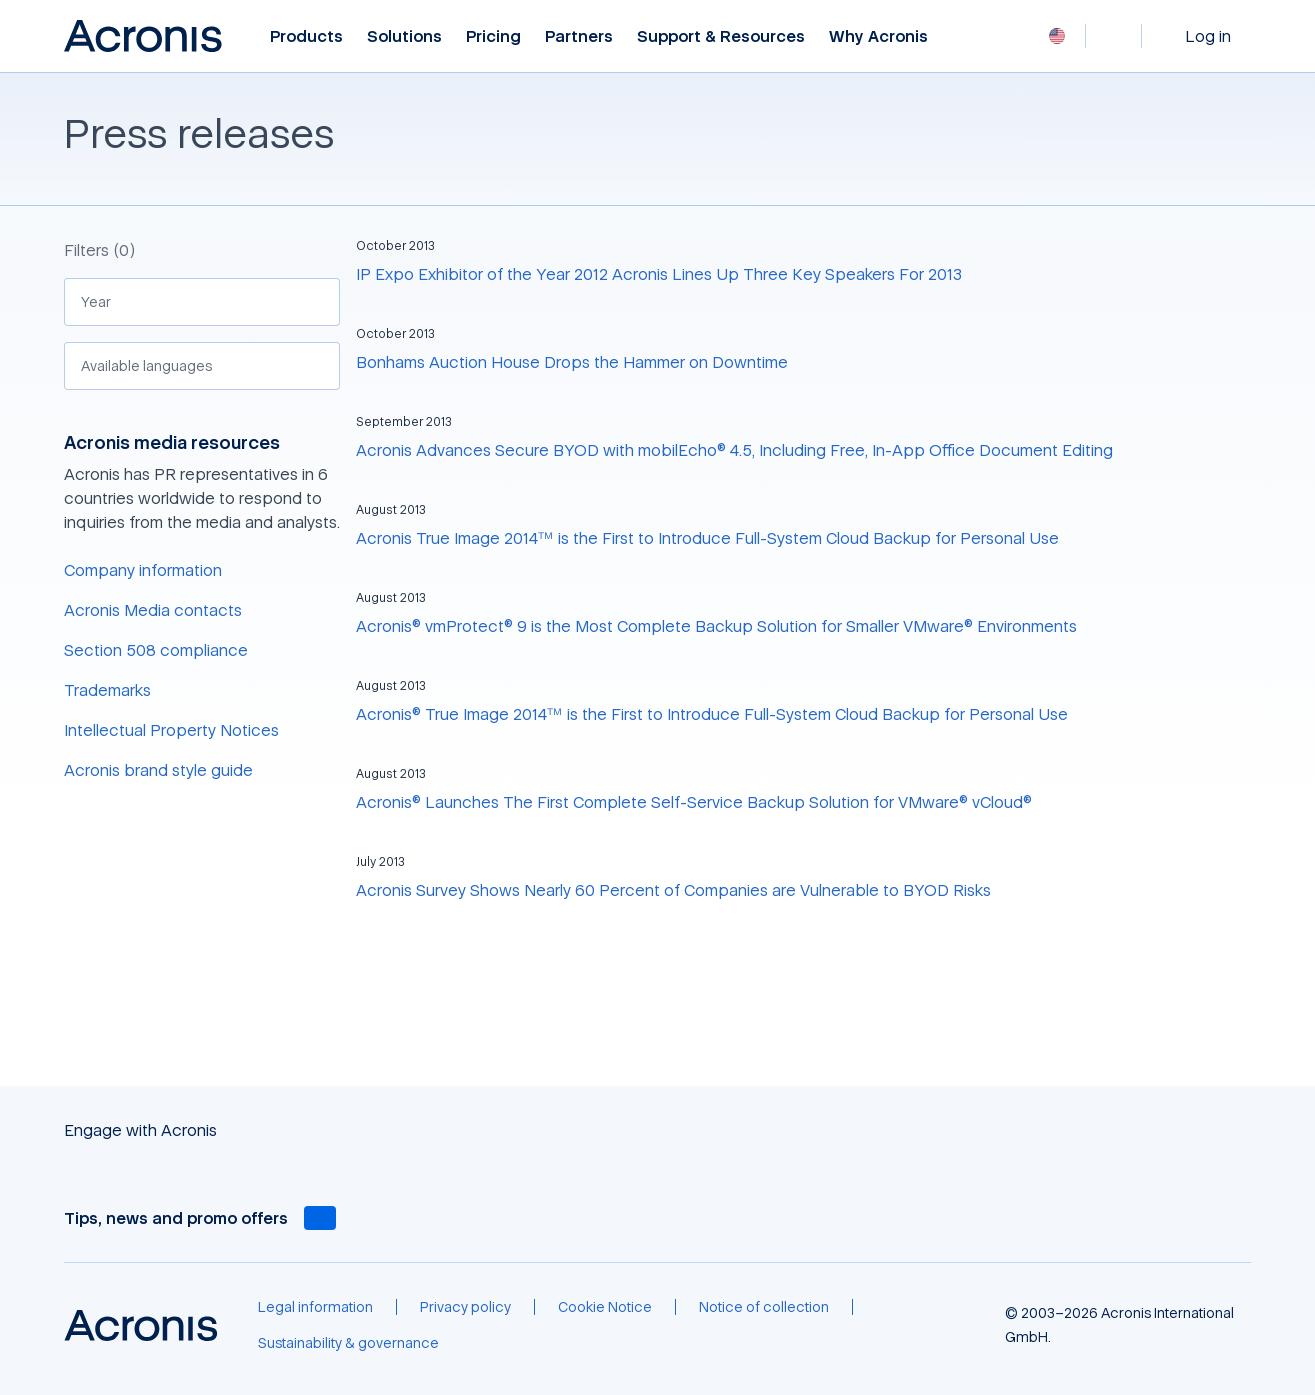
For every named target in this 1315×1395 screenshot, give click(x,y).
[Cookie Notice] (605, 1307)
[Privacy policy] (465, 1307)
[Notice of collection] (764, 1307)
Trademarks (107, 690)
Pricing (493, 36)
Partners (579, 36)
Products (306, 36)
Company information (143, 570)
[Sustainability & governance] (348, 1343)
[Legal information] (315, 1307)
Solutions (404, 36)
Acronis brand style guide (158, 770)
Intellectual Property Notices (171, 730)
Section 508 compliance (156, 650)
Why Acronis (878, 36)
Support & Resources (721, 36)
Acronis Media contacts (153, 610)
